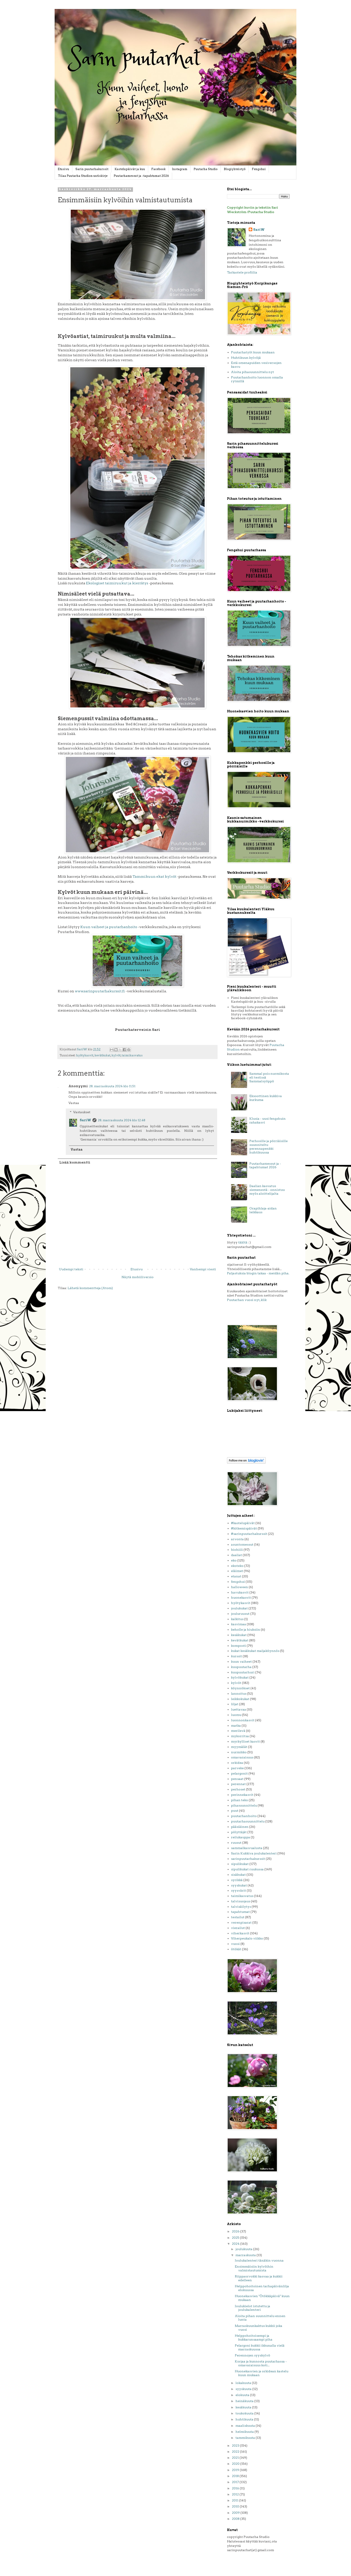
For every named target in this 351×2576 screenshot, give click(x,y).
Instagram (179, 169)
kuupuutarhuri (243, 1672)
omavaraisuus (242, 1757)
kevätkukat (102, 1055)
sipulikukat (240, 1864)
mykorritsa (240, 1736)
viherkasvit (240, 1933)
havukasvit (240, 1592)
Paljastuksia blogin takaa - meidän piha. (258, 1273)
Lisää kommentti (74, 1162)
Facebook (158, 169)
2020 (236, 2463)
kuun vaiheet (241, 1661)
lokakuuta (243, 2383)
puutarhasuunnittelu (248, 1821)
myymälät (239, 1747)
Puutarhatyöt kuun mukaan (253, 352)
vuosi (235, 1944)
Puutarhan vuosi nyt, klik (247, 1300)
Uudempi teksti (71, 1269)
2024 (236, 2243)
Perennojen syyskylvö (252, 2355)
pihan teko (239, 1800)
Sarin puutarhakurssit (91, 169)
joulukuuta (244, 2249)
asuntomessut (242, 1544)
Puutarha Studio (206, 169)
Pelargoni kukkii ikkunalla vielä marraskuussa (260, 2347)
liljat (234, 1704)
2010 (236, 2506)
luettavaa (238, 1709)
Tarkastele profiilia (242, 272)
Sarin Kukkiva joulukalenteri (254, 1853)
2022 (236, 2451)
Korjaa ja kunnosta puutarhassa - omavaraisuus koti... (261, 2363)
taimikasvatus (132, 1055)
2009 (236, 2512)
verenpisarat (241, 1922)
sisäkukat (238, 1874)
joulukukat (239, 1608)
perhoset (238, 1789)
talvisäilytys (241, 1906)
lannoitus (238, 1693)
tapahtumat (240, 1912)
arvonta (237, 1539)
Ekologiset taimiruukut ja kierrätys (117, 583)
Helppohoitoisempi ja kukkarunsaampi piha (253, 2337)
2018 (236, 2476)
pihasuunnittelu (244, 1805)
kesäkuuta (243, 2407)
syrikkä (237, 1880)
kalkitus (237, 1619)
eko (234, 1560)
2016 (236, 2488)
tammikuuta (245, 2437)
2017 (236, 2482)
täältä (242, 1242)
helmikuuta (245, 2431)
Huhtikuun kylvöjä (246, 357)
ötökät (236, 1949)
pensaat (237, 1779)
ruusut (236, 1842)
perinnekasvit (242, 1794)
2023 (236, 2445)
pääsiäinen (239, 1826)
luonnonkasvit (243, 1720)
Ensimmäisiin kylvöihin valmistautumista (254, 2268)
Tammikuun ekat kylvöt (154, 876)
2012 (236, 2494)
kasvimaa (238, 1624)
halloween (239, 1587)
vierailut (238, 1928)
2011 (235, 2500)
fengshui (238, 1581)
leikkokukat (240, 1699)
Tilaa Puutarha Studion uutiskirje (82, 175)
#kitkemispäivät (244, 1528)
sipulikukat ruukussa (247, 1869)
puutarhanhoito (244, 1816)
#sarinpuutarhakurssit (249, 1534)
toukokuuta (244, 2413)
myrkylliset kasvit (245, 1741)
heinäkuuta (244, 2401)
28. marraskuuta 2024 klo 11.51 (112, 1086)
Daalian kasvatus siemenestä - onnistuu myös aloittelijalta (267, 1189)
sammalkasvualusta (246, 1848)
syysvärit (238, 1890)
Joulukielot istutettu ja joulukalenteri (252, 2308)
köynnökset (240, 1688)
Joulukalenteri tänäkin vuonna (259, 2260)
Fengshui (259, 169)
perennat (238, 1784)
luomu (236, 1715)
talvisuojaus (240, 1901)
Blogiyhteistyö (235, 169)
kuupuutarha (241, 1667)
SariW (85, 1120)
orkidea (237, 1762)
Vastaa (73, 1103)
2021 (236, 2457)
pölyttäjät (239, 1832)
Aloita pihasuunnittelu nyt (252, 372)
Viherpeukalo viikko (247, 1938)
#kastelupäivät (243, 1523)
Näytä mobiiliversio (138, 1277)
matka (236, 1725)
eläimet (237, 1571)
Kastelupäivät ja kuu (130, 169)
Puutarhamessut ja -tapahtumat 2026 (141, 175)
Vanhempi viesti (203, 1269)
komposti (238, 1645)
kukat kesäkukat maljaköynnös (255, 1651)
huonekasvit (241, 1597)
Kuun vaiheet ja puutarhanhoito (108, 927)
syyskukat (239, 1885)
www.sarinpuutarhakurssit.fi (100, 991)
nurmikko (239, 1752)
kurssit (236, 1656)
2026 (236, 2231)
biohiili (237, 1549)
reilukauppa (240, 1837)
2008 (236, 2518)
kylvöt (116, 1055)
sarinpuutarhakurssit (248, 1858)
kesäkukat (239, 1635)
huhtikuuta (244, 2419)
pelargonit (239, 1773)
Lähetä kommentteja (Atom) (90, 1288)
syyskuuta (243, 2389)
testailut (237, 1917)
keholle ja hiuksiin (245, 1629)
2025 (236, 2237)
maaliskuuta (245, 2425)
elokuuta (242, 2395)
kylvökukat (240, 1677)
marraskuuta (246, 2255)
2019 (236, 2470)
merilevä (238, 1730)
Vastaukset (81, 1112)
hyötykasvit (84, 1055)
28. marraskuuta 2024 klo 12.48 (121, 1120)
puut (234, 1810)
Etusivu (63, 169)
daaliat (236, 1555)
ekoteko (237, 1566)
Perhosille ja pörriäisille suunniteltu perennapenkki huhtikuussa (268, 1146)
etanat (236, 1576)
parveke (237, 1768)
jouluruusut (240, 1613)
